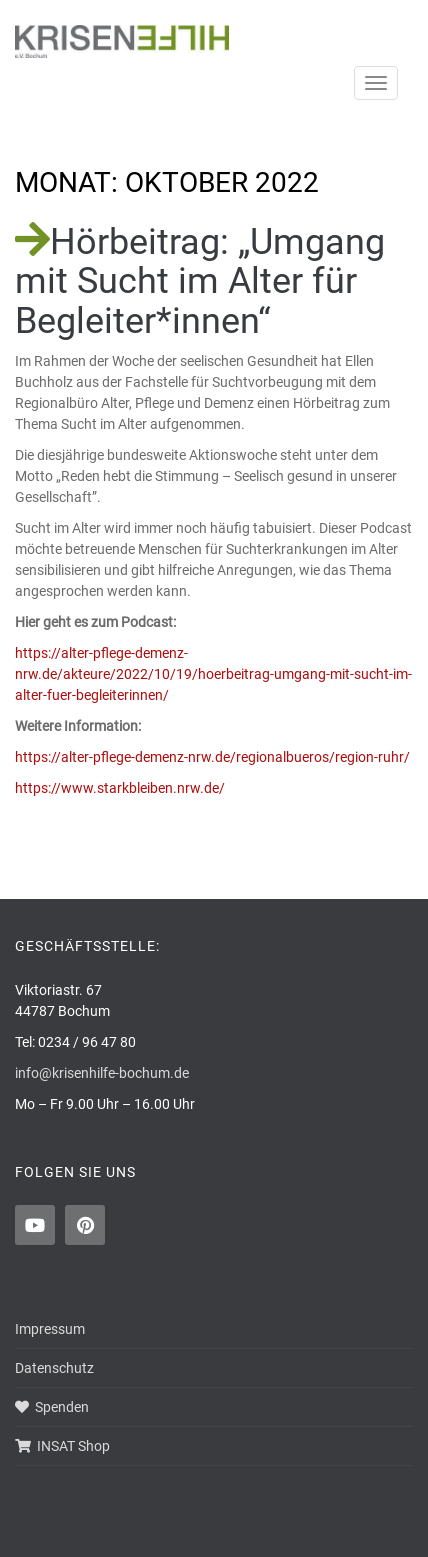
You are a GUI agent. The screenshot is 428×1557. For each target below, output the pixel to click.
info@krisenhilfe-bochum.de (102, 1073)
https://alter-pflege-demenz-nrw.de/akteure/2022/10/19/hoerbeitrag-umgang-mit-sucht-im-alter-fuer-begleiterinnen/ (213, 674)
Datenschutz (54, 1368)
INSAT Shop (62, 1446)
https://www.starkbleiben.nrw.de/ (120, 788)
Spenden (52, 1407)
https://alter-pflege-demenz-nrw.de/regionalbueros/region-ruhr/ (212, 757)
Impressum (50, 1329)
